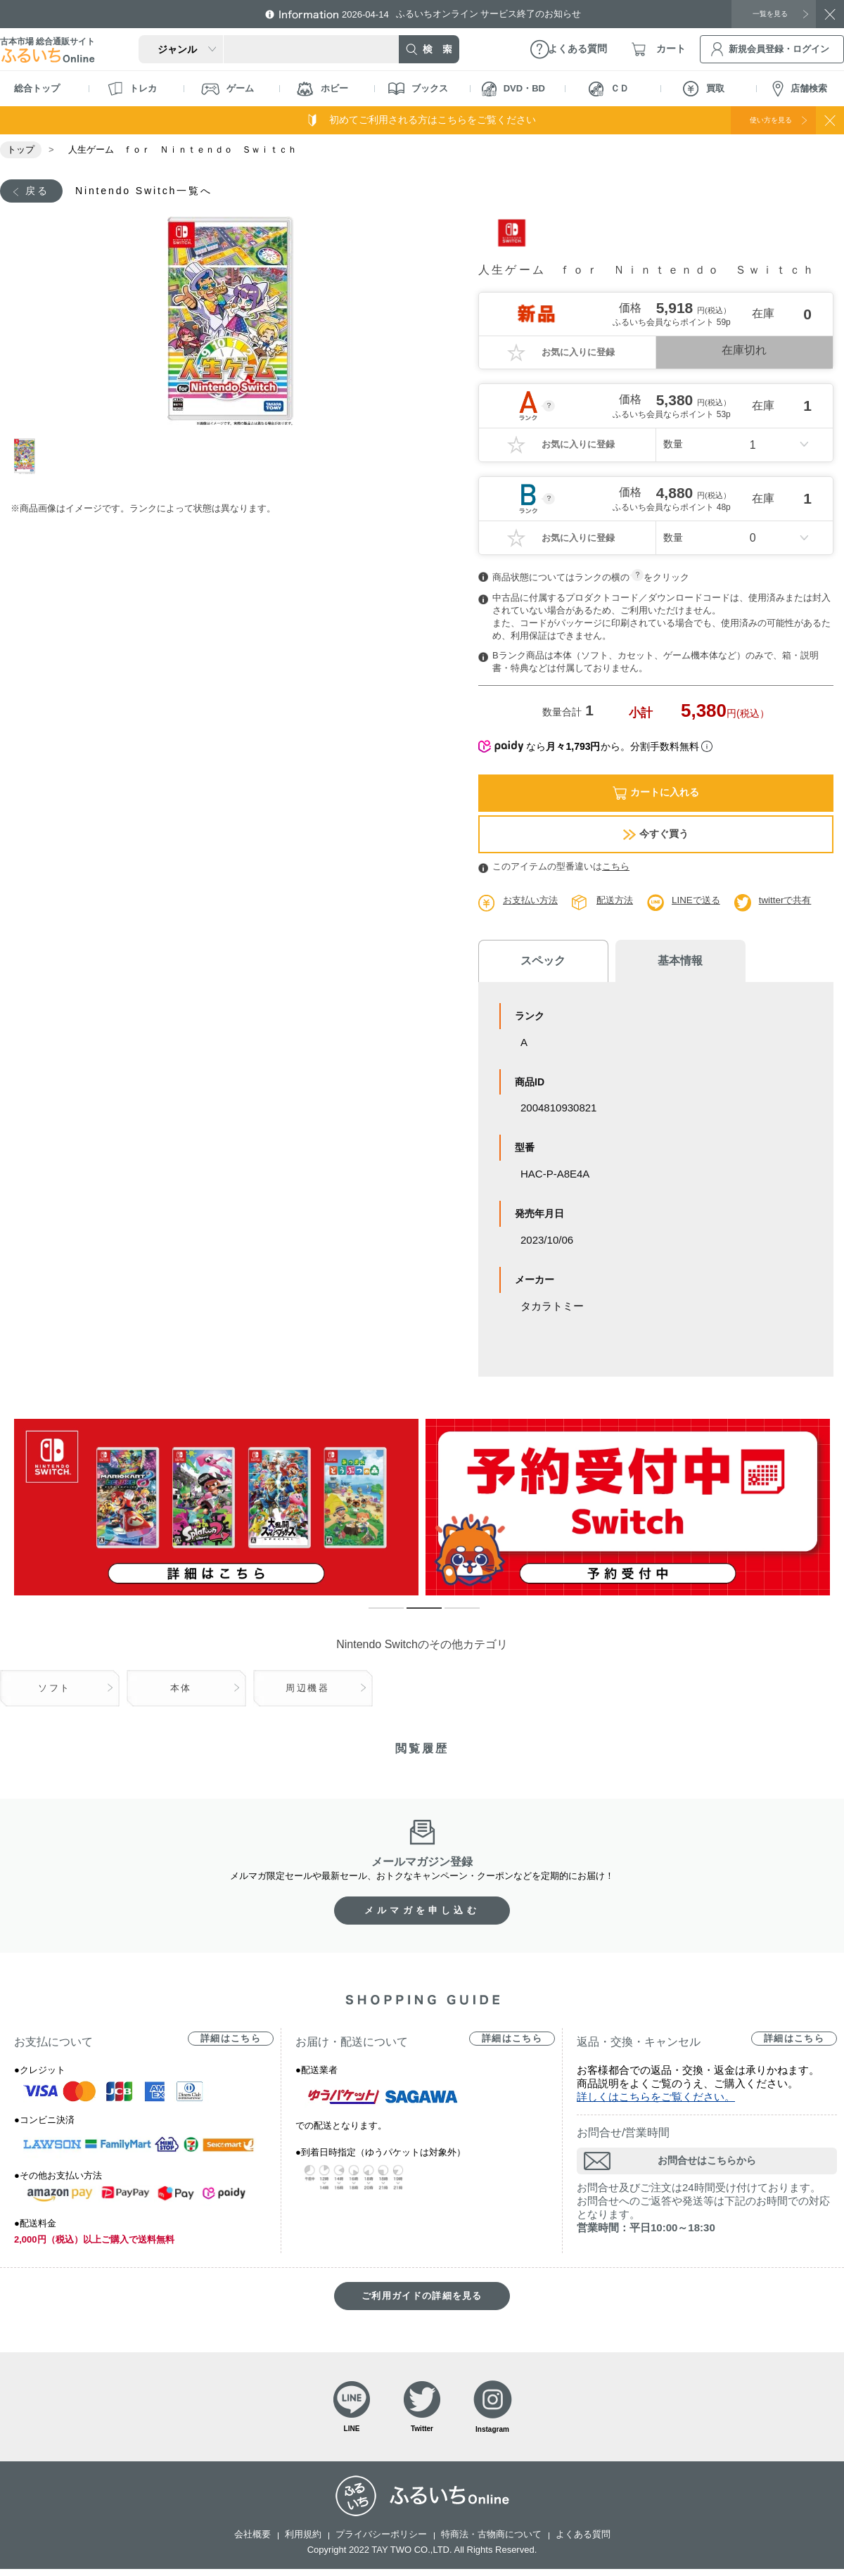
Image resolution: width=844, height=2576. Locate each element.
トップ (20, 149)
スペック (534, 963)
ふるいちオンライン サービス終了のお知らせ (474, 14)
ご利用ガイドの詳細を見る (422, 2298)
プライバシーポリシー (381, 2541)
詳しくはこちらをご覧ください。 (656, 2099)
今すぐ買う (656, 836)
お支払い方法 (532, 901)
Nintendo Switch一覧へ (159, 192)
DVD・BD (513, 89)
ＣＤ (609, 89)
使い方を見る (758, 119)
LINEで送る (704, 901)
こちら (615, 868)
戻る (40, 192)
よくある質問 (583, 2541)
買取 (703, 88)
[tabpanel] (230, 324)
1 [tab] (30, 458)
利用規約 (303, 2541)
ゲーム (227, 89)
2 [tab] (414, 1617)
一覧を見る (763, 13)
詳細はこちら (230, 2041)
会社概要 (252, 2541)
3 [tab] (452, 1617)
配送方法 (620, 901)
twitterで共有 (796, 901)
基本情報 (654, 963)
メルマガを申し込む (422, 1913)
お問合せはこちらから (707, 2163)
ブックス (418, 88)
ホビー (322, 89)
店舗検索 (799, 89)
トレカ (132, 89)
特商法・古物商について (491, 2541)
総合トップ (37, 88)
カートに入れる (656, 795)
